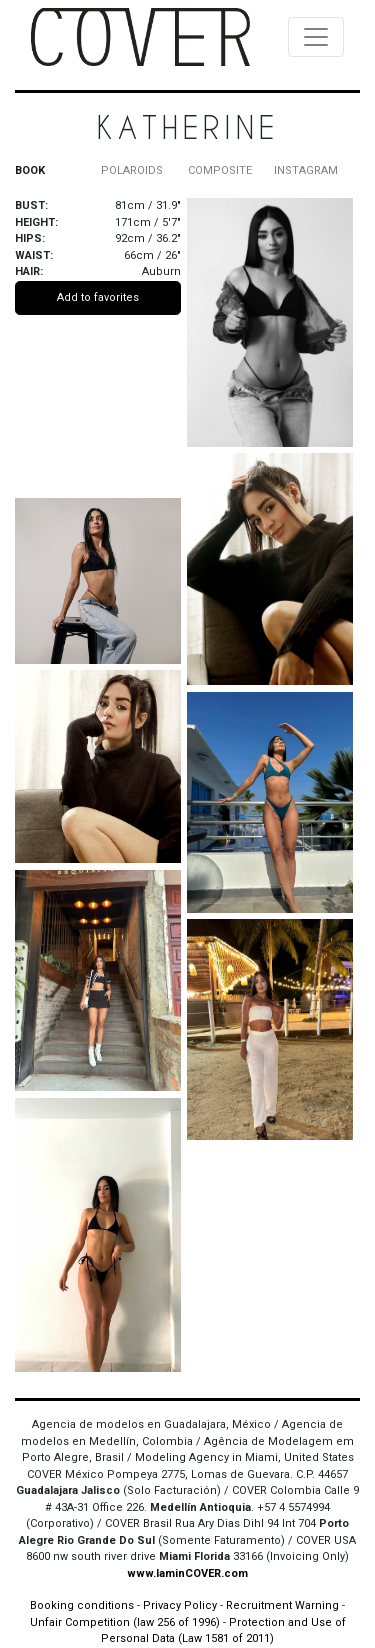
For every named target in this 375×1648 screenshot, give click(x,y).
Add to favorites (98, 297)
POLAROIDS (132, 170)
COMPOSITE (220, 170)
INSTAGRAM (306, 170)
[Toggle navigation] (316, 37)
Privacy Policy (180, 1605)
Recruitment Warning (282, 1605)
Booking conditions (82, 1605)
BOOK (30, 170)
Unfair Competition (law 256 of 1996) (125, 1622)
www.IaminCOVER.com (187, 1573)
